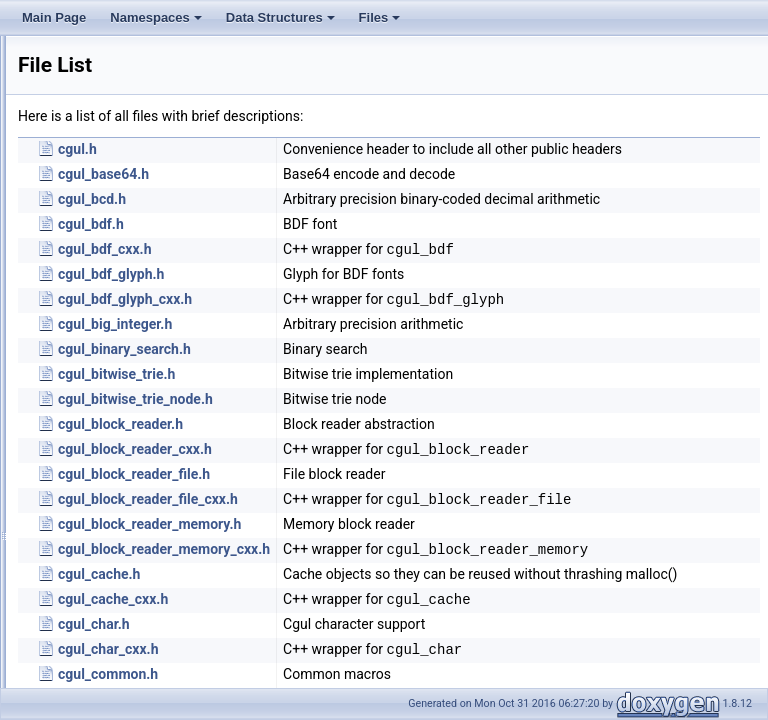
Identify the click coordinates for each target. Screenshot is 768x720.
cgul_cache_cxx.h (363, 681)
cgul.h (327, 149)
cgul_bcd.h (342, 209)
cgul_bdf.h (341, 244)
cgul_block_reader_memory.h (399, 583)
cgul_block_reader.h (370, 457)
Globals (70, 162)
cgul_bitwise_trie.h (366, 407)
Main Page (54, 17)
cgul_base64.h (353, 184)
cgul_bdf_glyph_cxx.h (375, 319)
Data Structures (282, 23)
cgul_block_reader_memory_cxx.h (414, 608)
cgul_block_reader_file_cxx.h (398, 545)
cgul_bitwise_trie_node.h (385, 432)
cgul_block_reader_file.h (384, 520)
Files (381, 23)
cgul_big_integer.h (365, 357)
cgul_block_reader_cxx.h (385, 482)
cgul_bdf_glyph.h (361, 294)
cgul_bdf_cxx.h (355, 269)
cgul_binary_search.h (374, 382)
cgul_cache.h (349, 646)
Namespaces (157, 23)
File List (70, 140)
